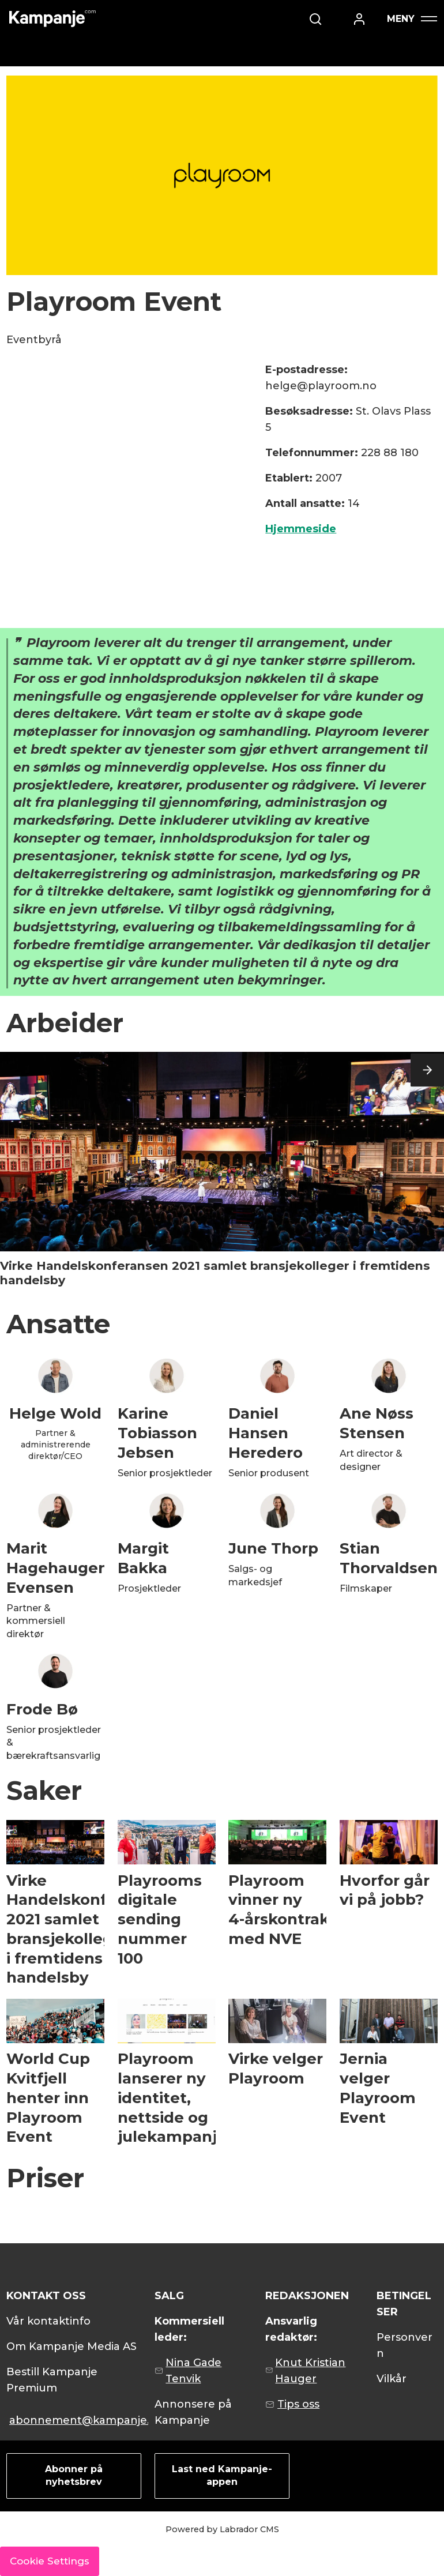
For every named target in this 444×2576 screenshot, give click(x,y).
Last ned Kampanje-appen (222, 2475)
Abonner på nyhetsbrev (74, 2475)
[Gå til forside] (52, 19)
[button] (427, 1069)
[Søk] (344, 19)
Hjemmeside (300, 528)
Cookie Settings (49, 2561)
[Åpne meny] (412, 19)
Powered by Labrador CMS (222, 2529)
